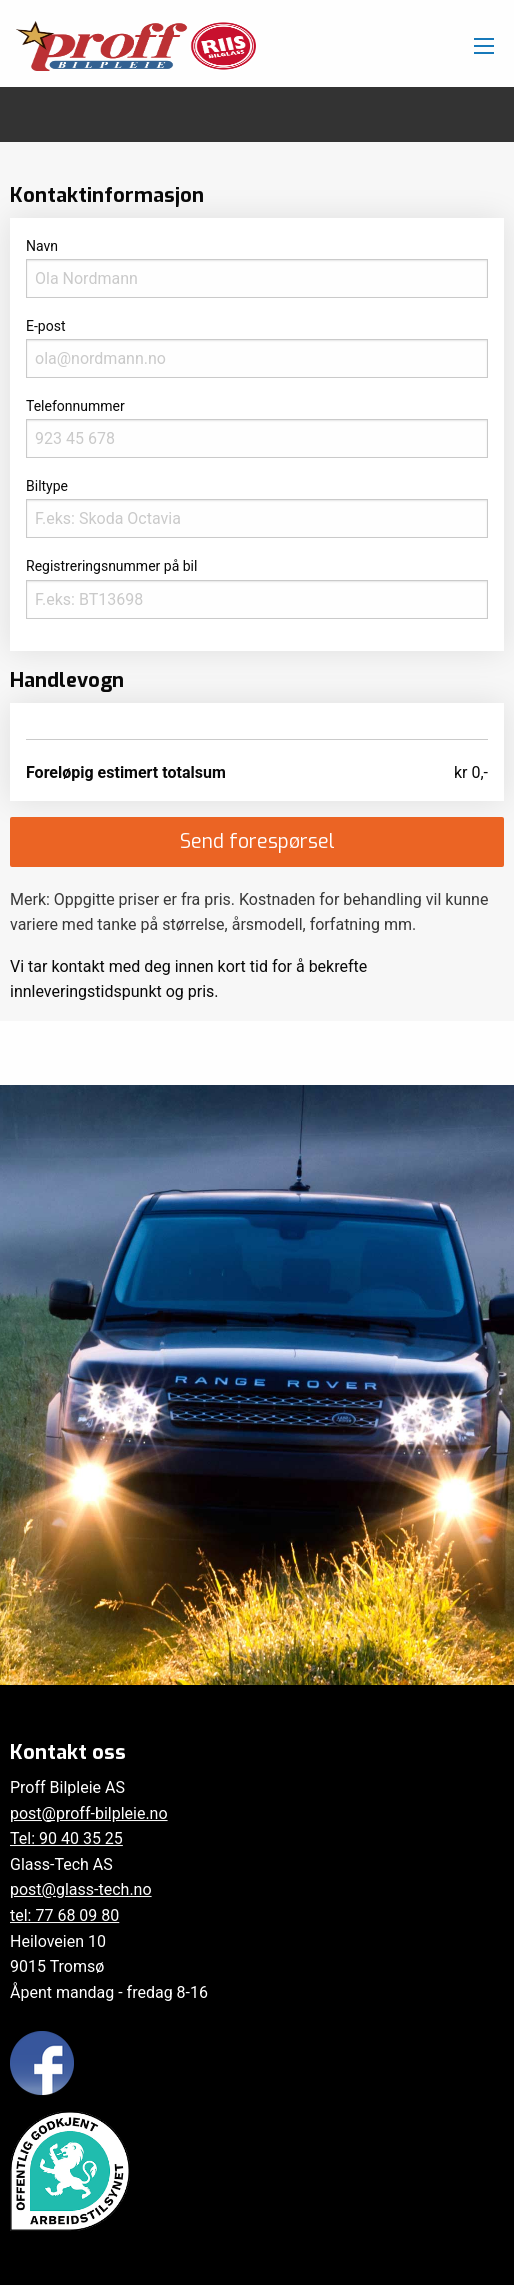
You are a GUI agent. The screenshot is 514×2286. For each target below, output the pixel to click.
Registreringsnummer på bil (257, 588)
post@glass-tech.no (81, 1889)
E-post (257, 348)
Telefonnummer (257, 428)
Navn (257, 268)
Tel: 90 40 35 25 (66, 1838)
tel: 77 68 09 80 (64, 1915)
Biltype (257, 508)
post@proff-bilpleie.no (89, 1813)
